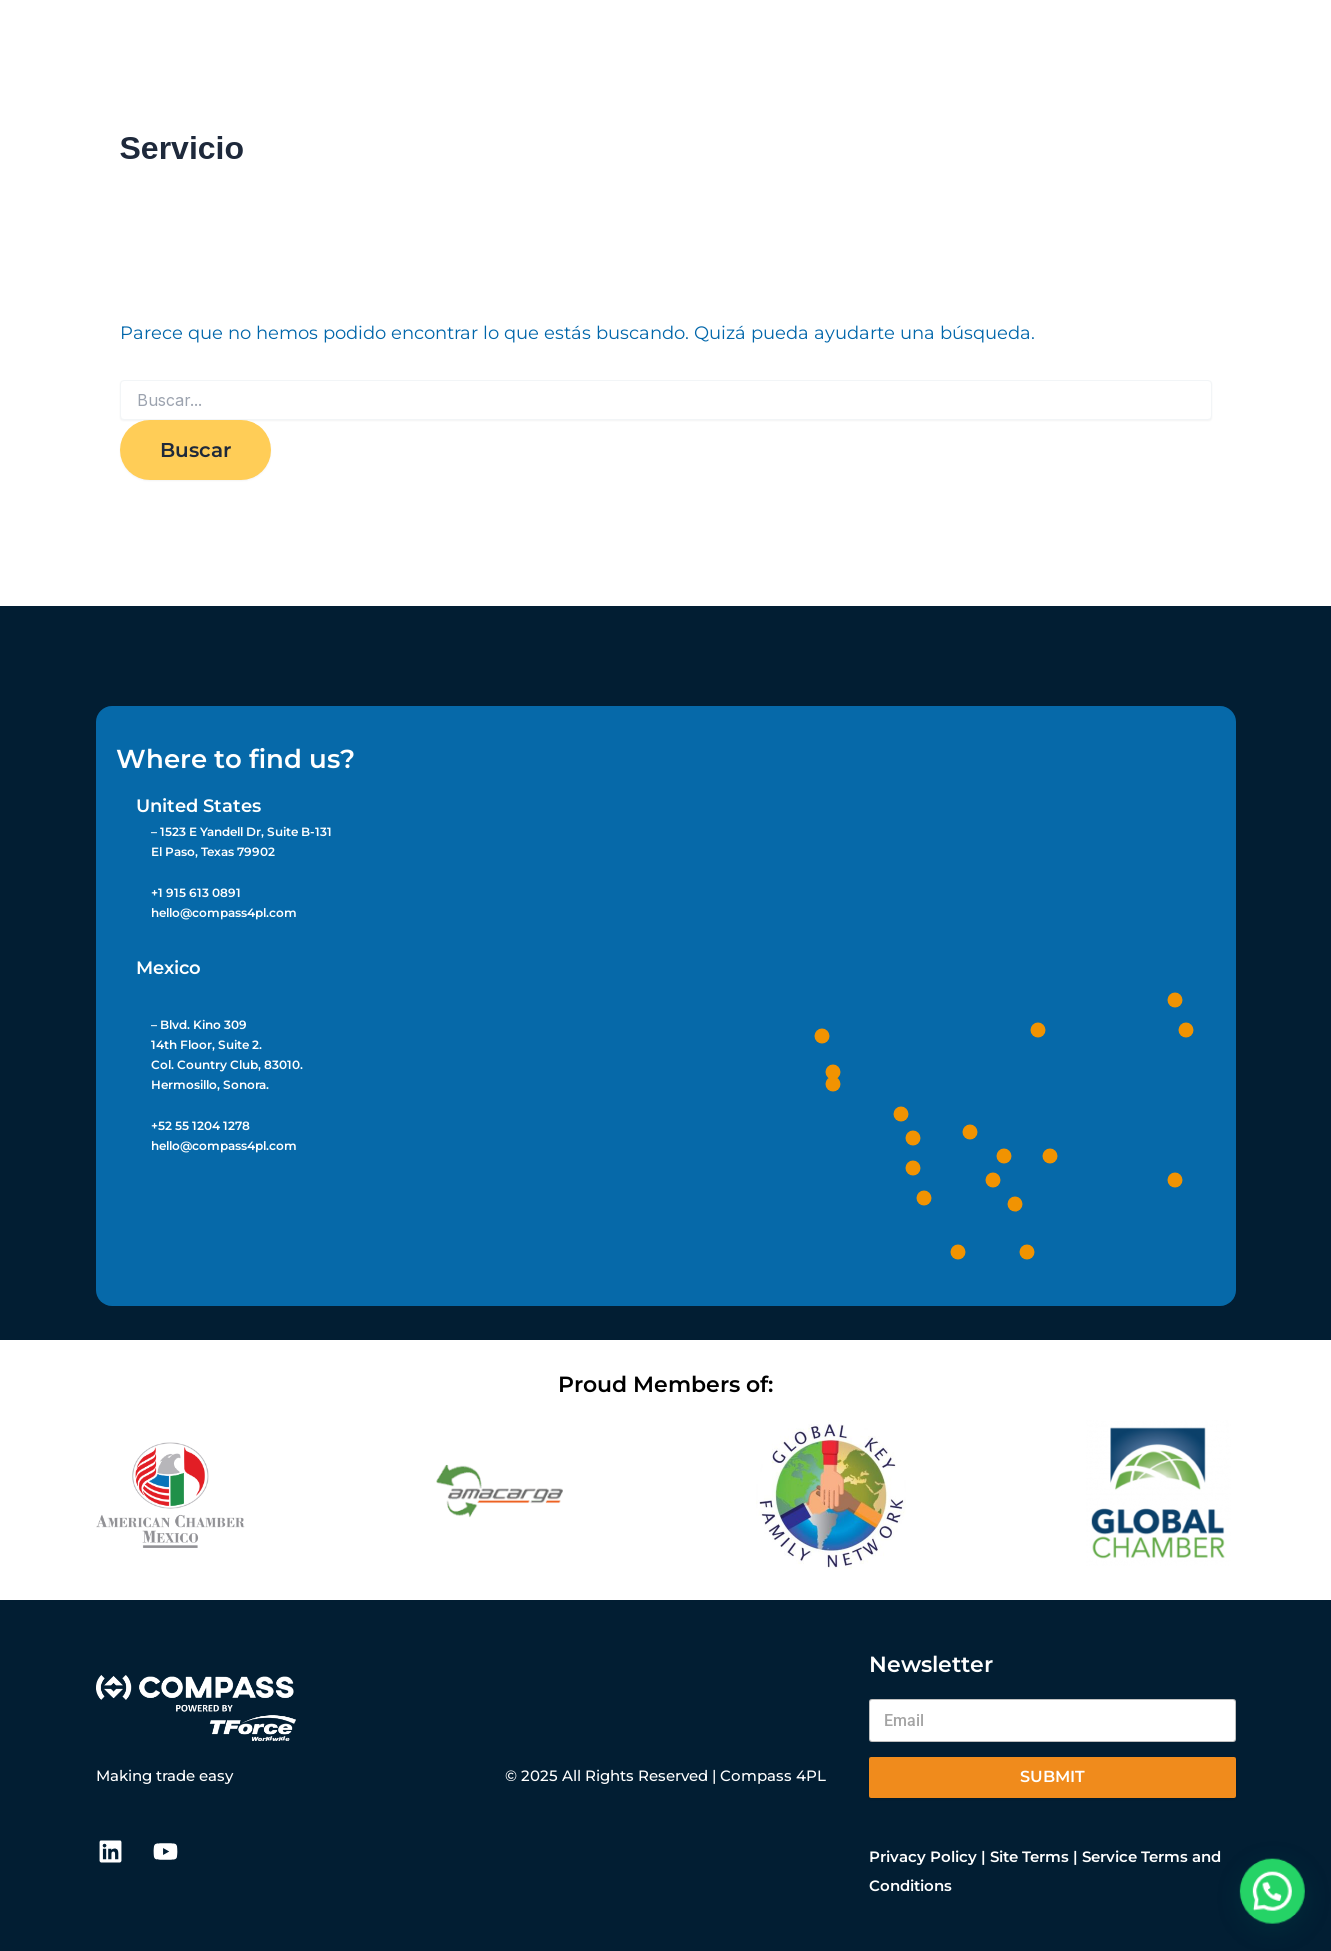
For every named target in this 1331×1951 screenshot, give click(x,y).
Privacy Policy (923, 1856)
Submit (1052, 1776)
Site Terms (1029, 1856)
